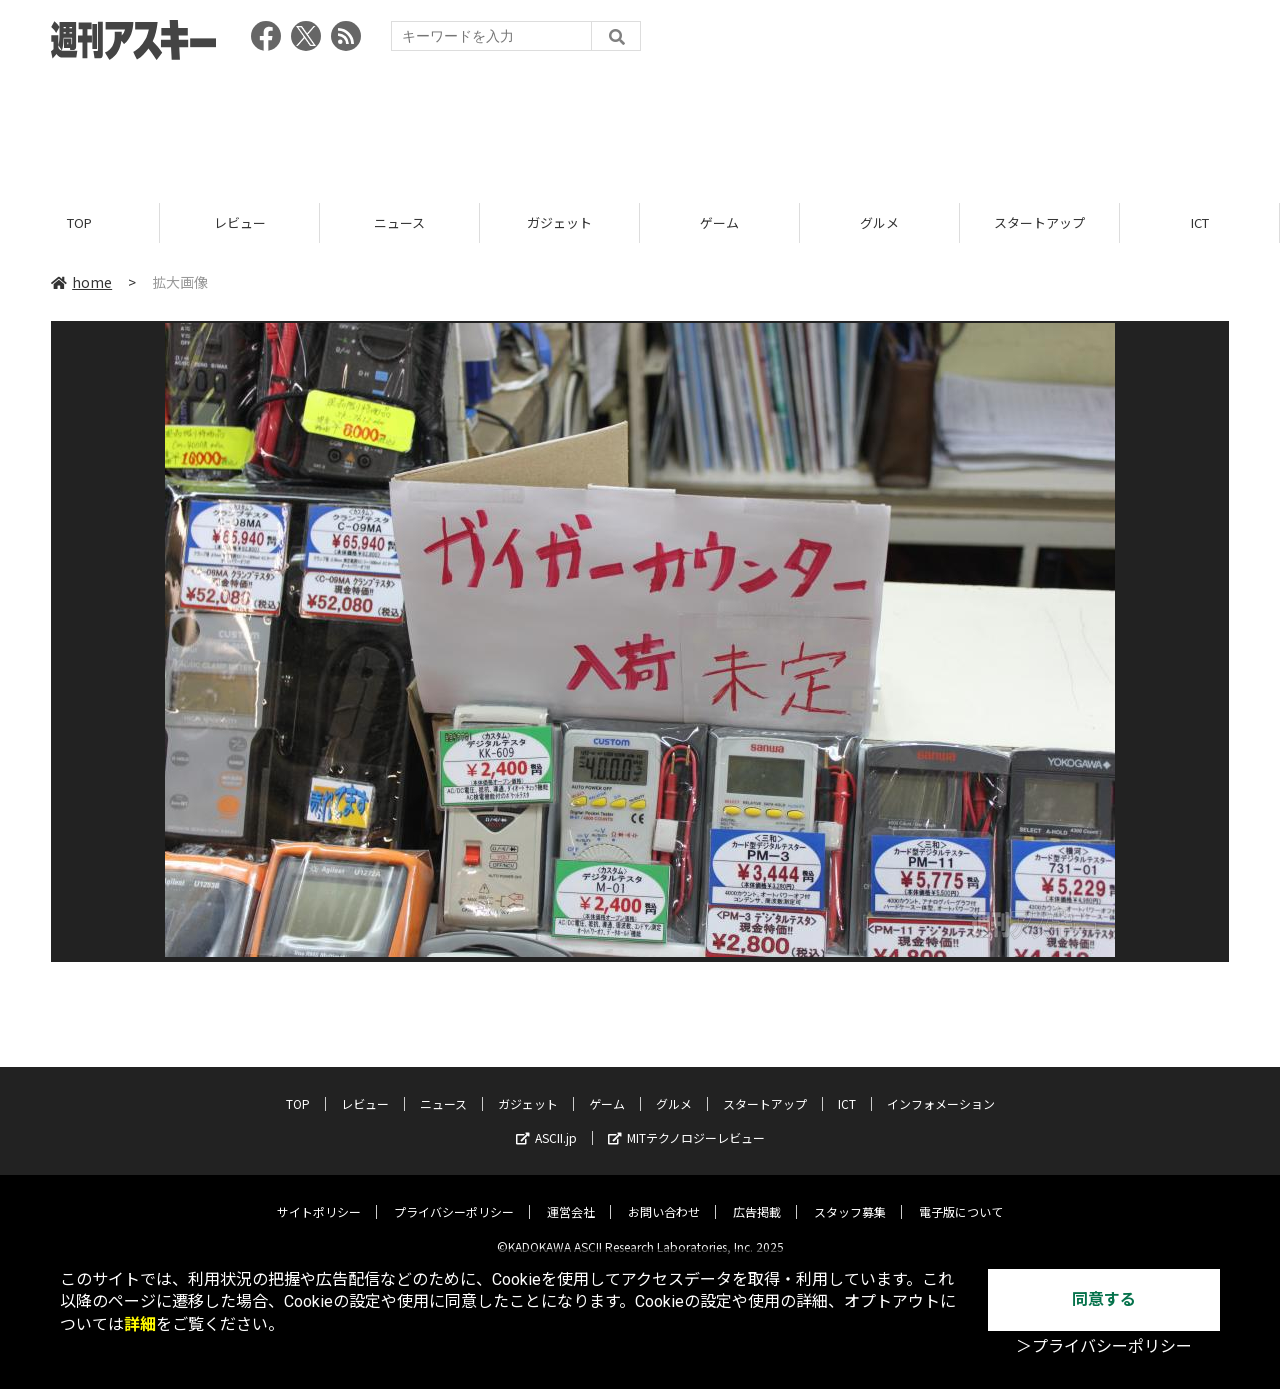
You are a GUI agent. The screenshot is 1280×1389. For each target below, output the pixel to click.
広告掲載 (757, 1196)
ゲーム (719, 222)
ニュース (399, 222)
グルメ (879, 222)
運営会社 (571, 1196)
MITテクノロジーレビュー (686, 1122)
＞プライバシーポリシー (1104, 1346)
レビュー (240, 222)
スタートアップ (1039, 222)
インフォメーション (941, 1088)
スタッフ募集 (850, 1196)
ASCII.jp (546, 1122)
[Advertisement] (640, 125)
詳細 (140, 1324)
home (81, 282)
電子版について (961, 1196)
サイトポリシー (319, 1196)
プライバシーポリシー (454, 1196)
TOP (79, 222)
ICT (1200, 222)
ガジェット (559, 222)
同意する (1104, 1299)
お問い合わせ (664, 1196)
